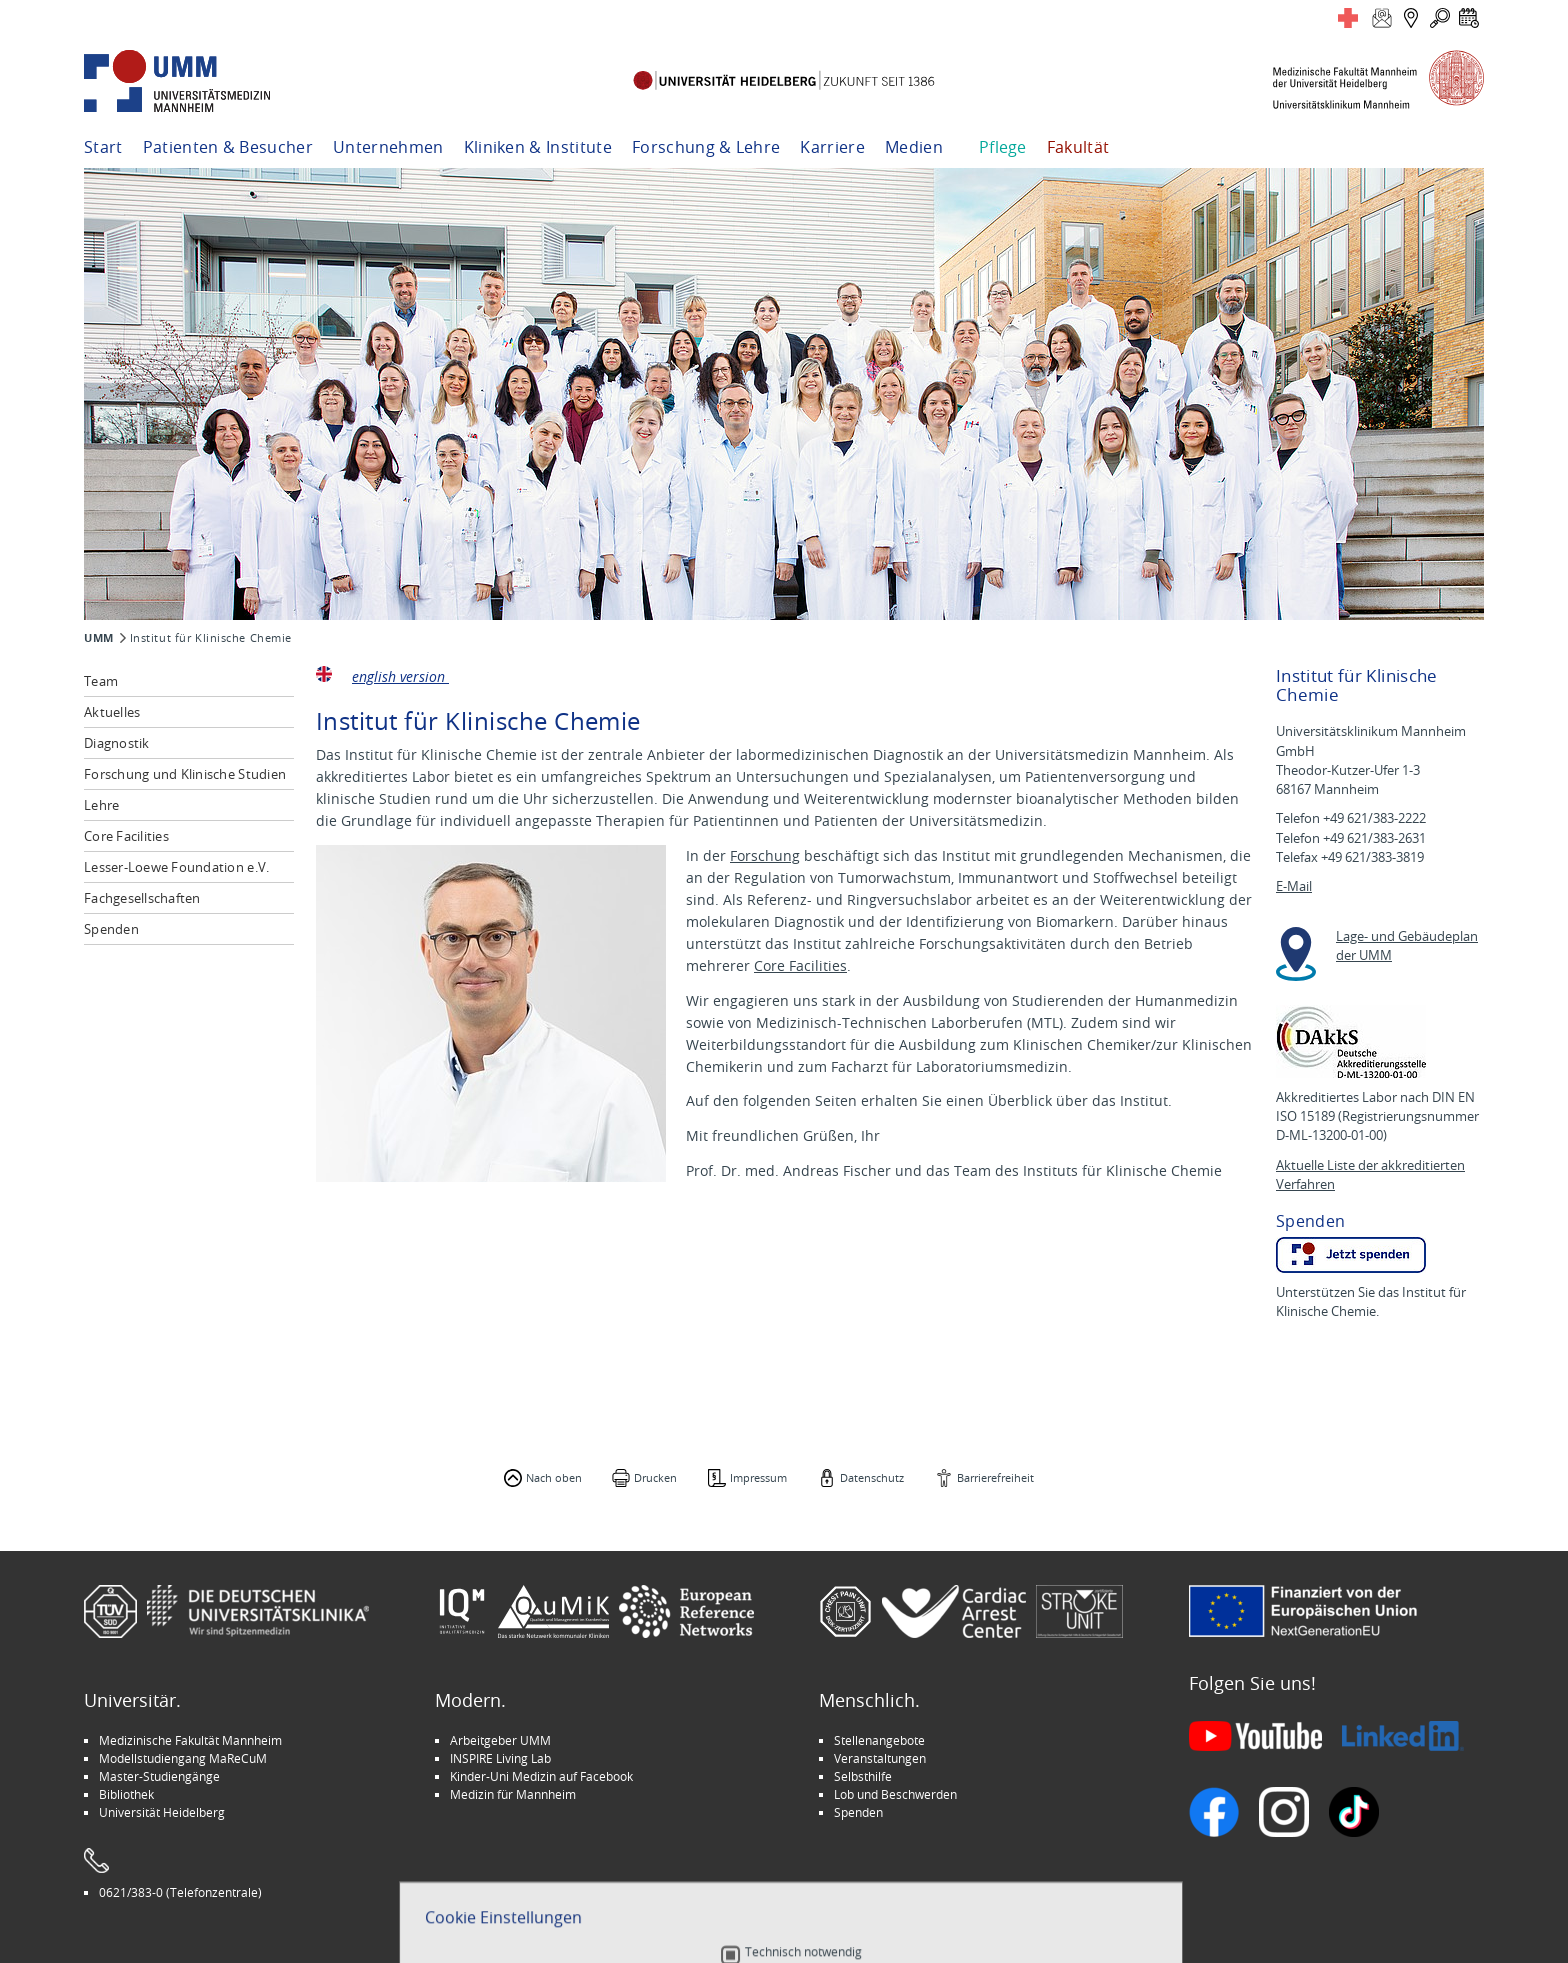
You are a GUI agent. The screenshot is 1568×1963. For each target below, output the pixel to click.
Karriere (832, 147)
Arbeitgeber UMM (500, 1740)
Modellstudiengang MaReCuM (183, 1758)
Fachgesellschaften (142, 898)
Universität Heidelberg (162, 1812)
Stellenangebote (879, 1740)
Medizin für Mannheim (513, 1794)
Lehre (101, 805)
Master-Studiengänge (159, 1776)
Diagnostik (117, 743)
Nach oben (554, 1477)
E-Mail (1294, 886)
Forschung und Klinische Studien (185, 774)
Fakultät (1078, 147)
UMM (99, 638)
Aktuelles (112, 712)
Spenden (111, 929)
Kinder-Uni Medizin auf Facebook (541, 1776)
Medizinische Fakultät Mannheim (190, 1740)
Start (103, 147)
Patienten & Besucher (228, 147)
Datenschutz (872, 1477)
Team (101, 681)
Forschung (765, 855)
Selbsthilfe (863, 1776)
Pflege (1003, 147)
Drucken (655, 1477)
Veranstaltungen (880, 1758)
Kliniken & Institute (538, 147)
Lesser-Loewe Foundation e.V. (176, 867)
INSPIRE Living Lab (500, 1758)
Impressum (758, 1477)
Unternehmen (388, 147)
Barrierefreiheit (995, 1477)
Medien (914, 147)
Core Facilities (126, 836)
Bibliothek (126, 1794)
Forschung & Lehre (706, 147)
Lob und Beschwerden (895, 1794)
